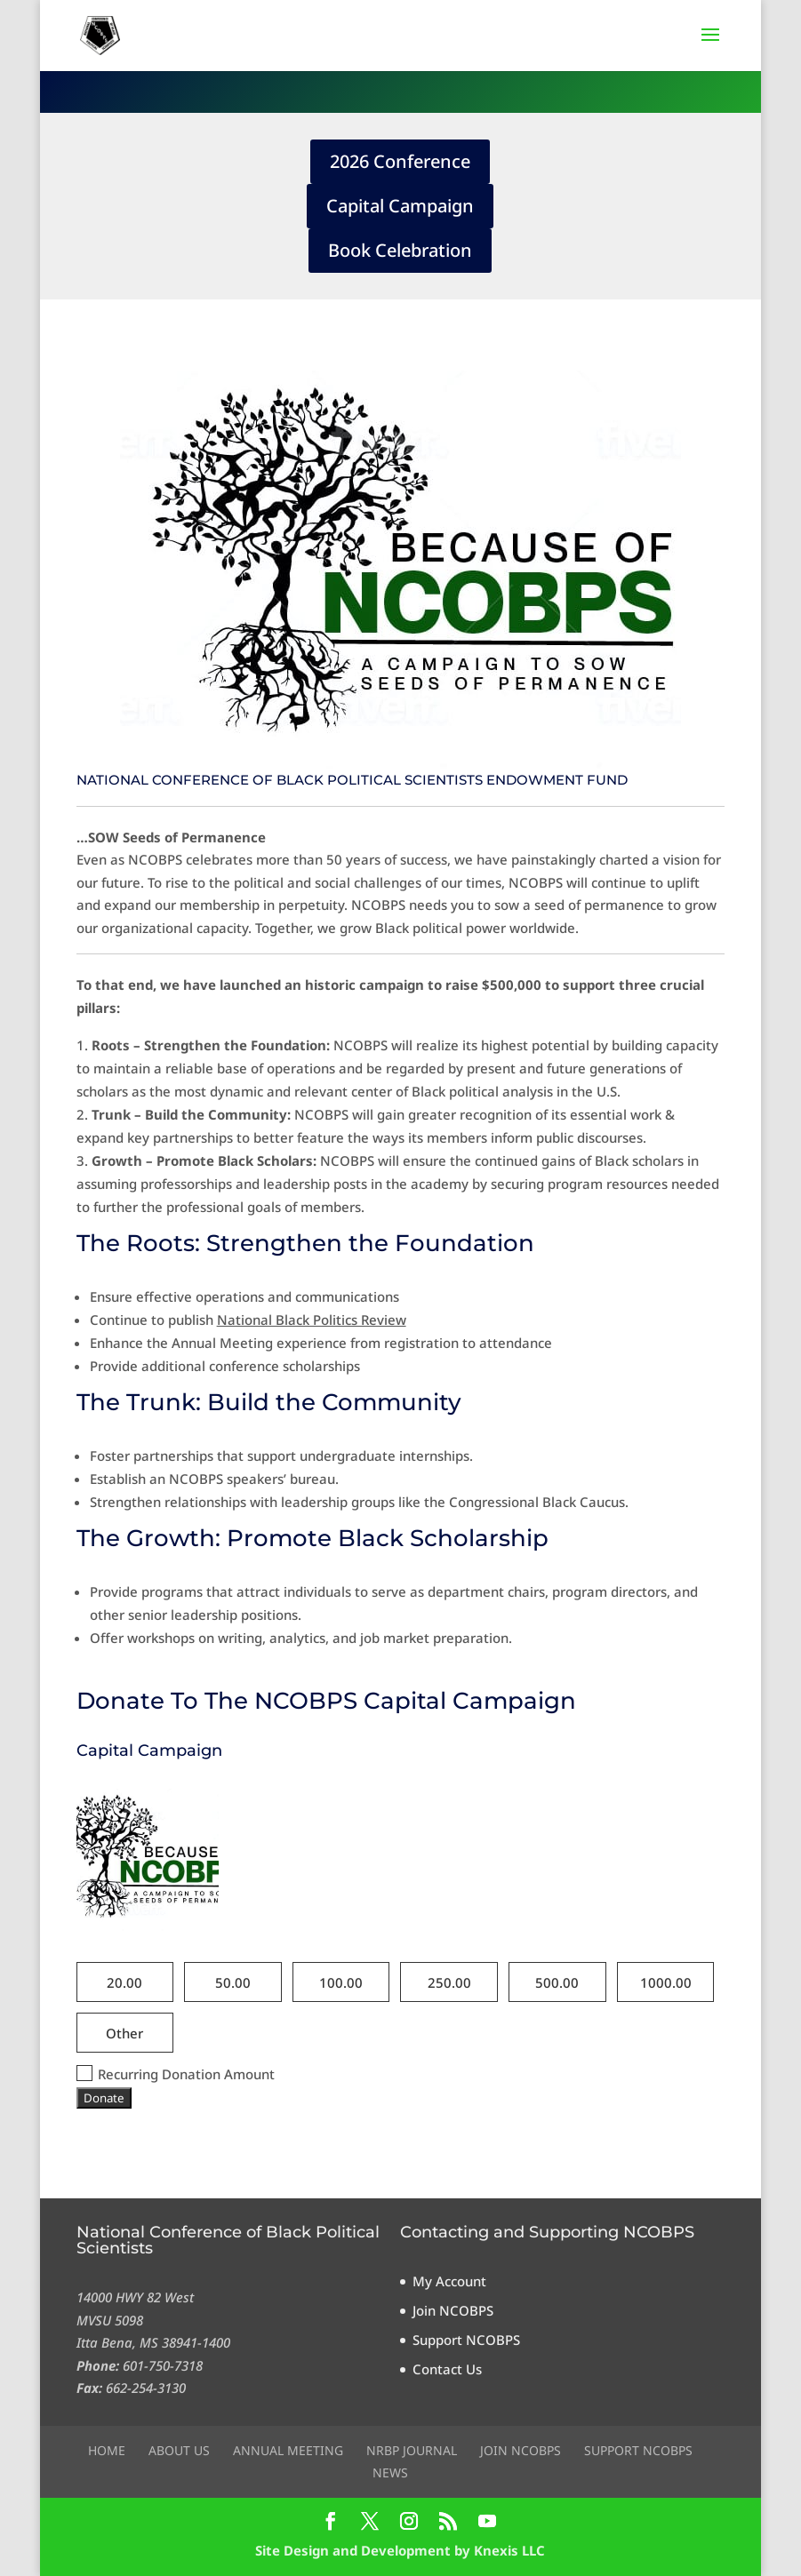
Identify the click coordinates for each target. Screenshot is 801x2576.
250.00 (449, 1982)
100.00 (341, 1982)
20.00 (124, 1982)
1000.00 (666, 1982)
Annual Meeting (288, 2450)
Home (106, 2450)
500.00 (557, 1982)
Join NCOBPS (453, 2310)
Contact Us (447, 2369)
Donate (104, 2098)
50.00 (233, 1982)
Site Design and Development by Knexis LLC (400, 2550)
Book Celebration (400, 250)
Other (124, 2033)
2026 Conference (400, 161)
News (390, 2472)
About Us (179, 2450)
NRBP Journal (411, 2450)
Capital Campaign (400, 206)
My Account (449, 2281)
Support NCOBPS (466, 2340)
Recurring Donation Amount (175, 2074)
